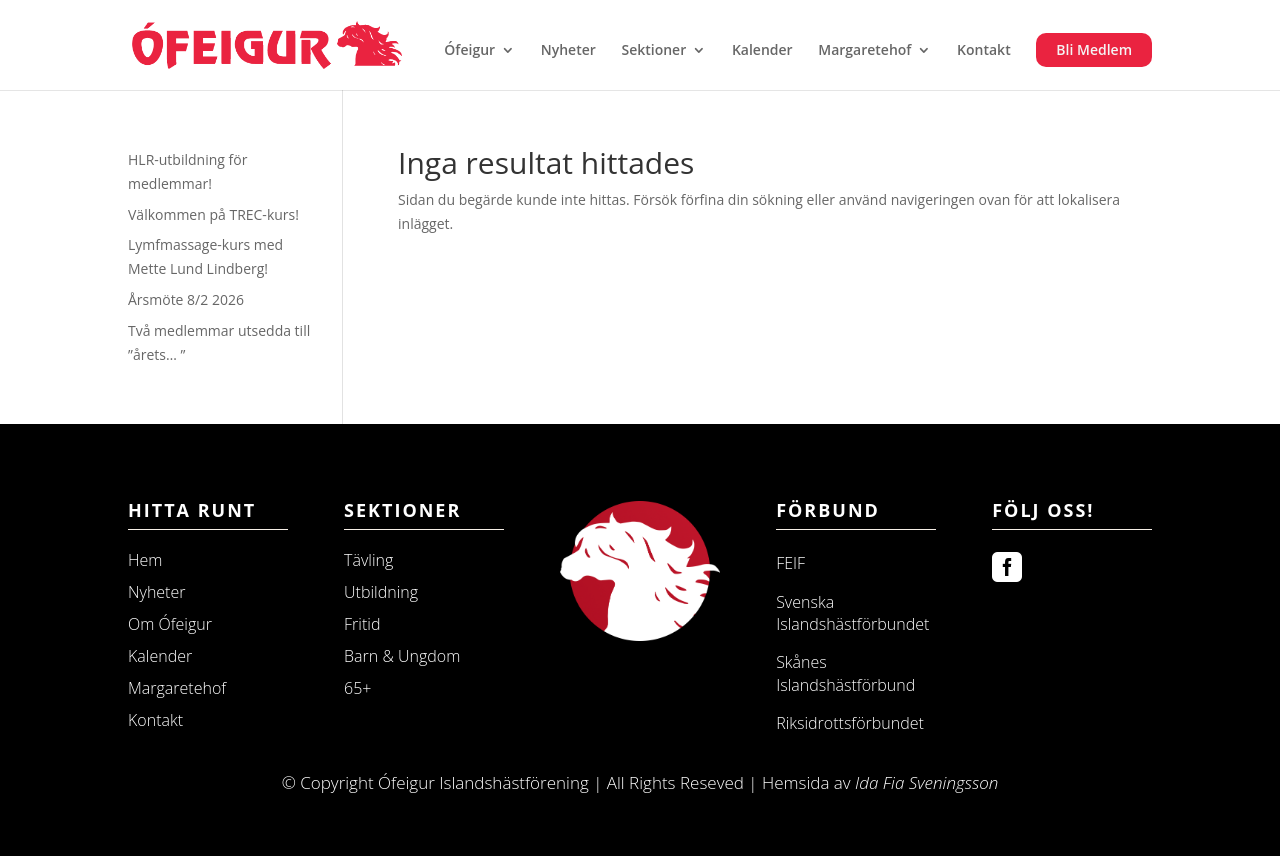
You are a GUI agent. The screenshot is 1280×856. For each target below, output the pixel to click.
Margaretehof (864, 51)
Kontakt (984, 51)
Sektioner (653, 51)
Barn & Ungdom (402, 656)
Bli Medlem (1094, 49)
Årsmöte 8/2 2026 (186, 299)
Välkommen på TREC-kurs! (213, 214)
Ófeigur (469, 51)
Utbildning (381, 592)
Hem (145, 560)
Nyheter (568, 51)
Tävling (368, 560)
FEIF (790, 563)
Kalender (762, 51)
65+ (357, 688)
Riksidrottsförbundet (850, 723)
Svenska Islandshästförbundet (852, 613)
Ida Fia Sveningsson (926, 782)
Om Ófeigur (170, 624)
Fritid (362, 624)
